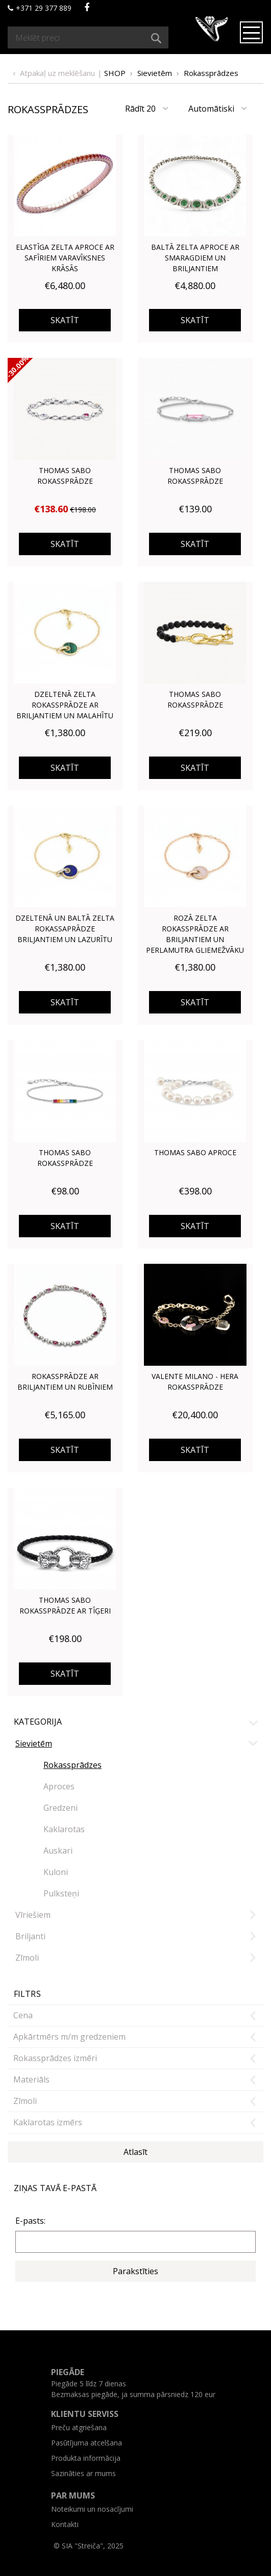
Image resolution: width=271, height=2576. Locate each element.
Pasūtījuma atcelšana (86, 2443)
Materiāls (31, 2079)
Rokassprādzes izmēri (55, 2058)
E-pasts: (30, 2220)
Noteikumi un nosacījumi (92, 2509)
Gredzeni (60, 1807)
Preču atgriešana (79, 2427)
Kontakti (65, 2524)
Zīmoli (27, 1957)
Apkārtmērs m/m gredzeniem (69, 2036)
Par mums (73, 2495)
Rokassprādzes (211, 73)
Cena (23, 2015)
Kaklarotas (64, 1829)
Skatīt (65, 320)
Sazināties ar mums (83, 2473)
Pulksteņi (61, 1893)
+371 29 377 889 (39, 8)
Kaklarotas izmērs (47, 2122)
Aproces (59, 1786)
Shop (115, 73)
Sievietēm (154, 73)
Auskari (57, 1850)
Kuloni (55, 1872)
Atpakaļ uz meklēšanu (57, 73)
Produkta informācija (85, 2458)
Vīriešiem (33, 1914)
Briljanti (30, 1936)
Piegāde (67, 2372)
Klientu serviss (84, 2413)
